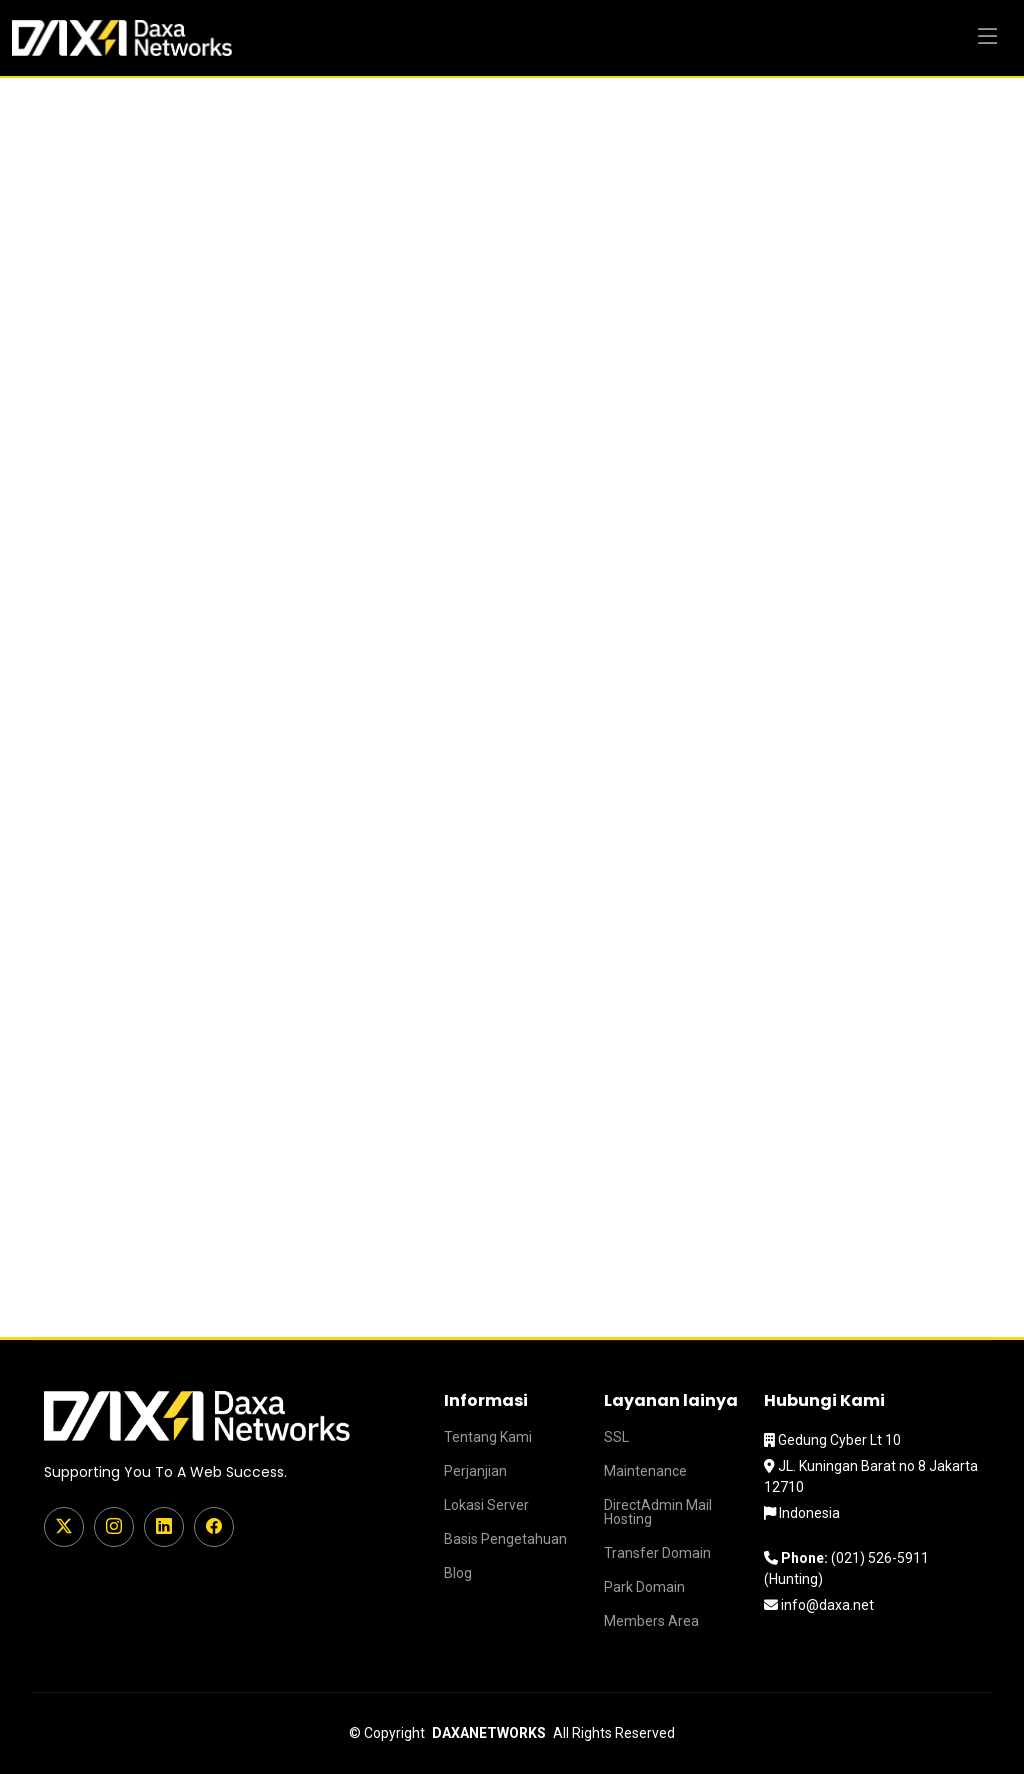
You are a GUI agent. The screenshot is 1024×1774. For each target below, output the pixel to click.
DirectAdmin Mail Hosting (658, 1512)
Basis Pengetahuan (505, 1539)
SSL (616, 1437)
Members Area (651, 1621)
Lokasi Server (486, 1505)
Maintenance (645, 1471)
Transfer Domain (657, 1553)
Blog (458, 1573)
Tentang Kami (488, 1437)
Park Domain (644, 1587)
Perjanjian (475, 1471)
